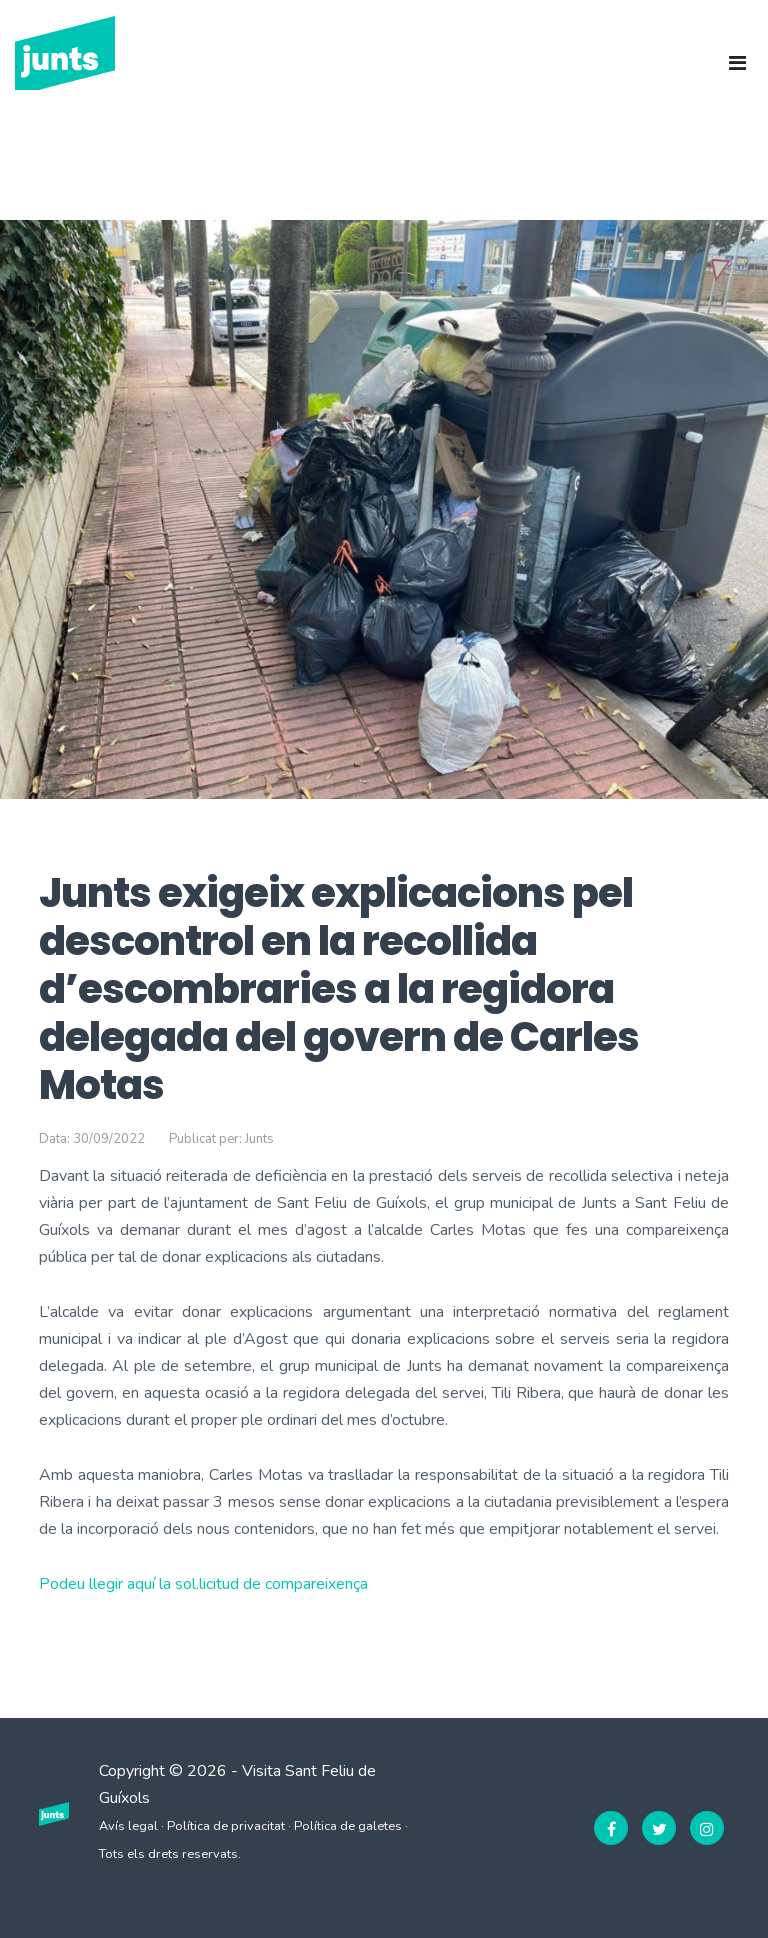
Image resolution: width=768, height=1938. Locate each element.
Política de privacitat (226, 1826)
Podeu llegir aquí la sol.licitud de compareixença (203, 1584)
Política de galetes (348, 1826)
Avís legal (128, 1826)
